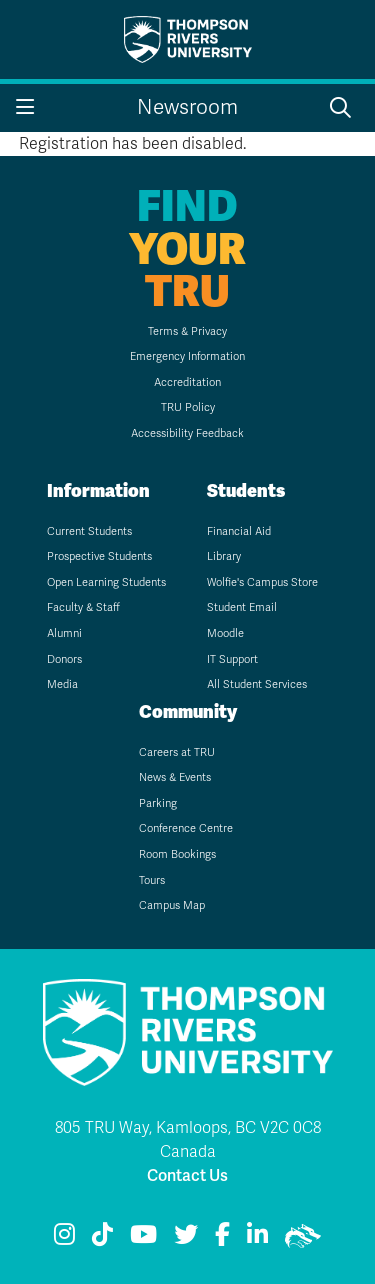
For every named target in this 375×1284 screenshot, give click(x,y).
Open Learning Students (106, 582)
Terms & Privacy (187, 331)
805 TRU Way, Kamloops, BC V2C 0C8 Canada (188, 1140)
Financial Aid (239, 531)
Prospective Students (99, 556)
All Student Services (257, 684)
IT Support (232, 659)
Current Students (89, 531)
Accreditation (187, 382)
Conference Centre (186, 828)
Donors (64, 659)
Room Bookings (177, 854)
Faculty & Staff (83, 607)
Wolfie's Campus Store (262, 582)
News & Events (175, 777)
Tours (152, 880)
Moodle (225, 633)
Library (224, 556)
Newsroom (187, 107)
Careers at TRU (177, 752)
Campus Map (172, 905)
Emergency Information (187, 356)
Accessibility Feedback (187, 433)
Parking (158, 803)
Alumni (64, 633)
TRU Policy (188, 407)
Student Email (242, 607)
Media (62, 684)
